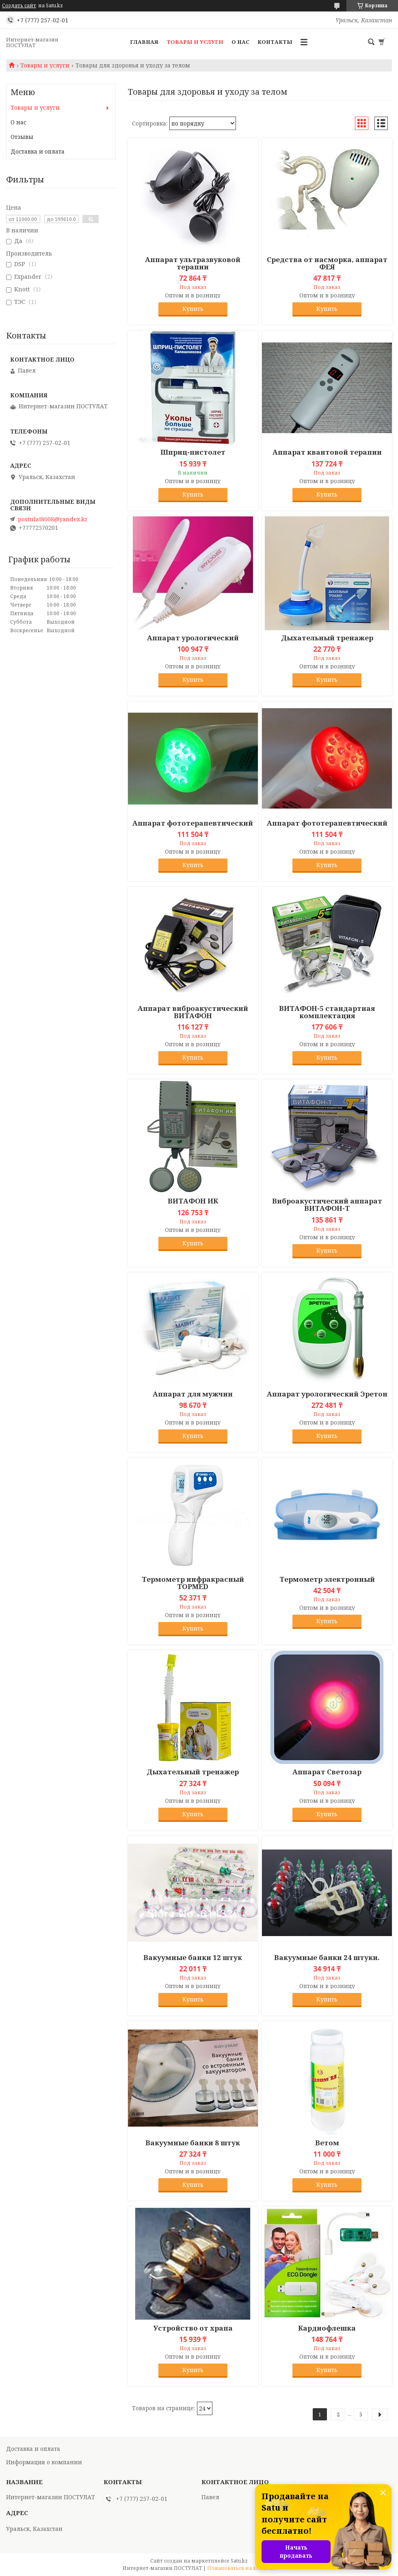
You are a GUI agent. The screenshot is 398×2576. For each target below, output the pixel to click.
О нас (240, 42)
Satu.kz (239, 2560)
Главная (144, 42)
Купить (192, 308)
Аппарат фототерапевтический (192, 823)
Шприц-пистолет (192, 452)
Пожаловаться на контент (241, 2568)
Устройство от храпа (193, 2328)
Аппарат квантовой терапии (327, 452)
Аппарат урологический (193, 638)
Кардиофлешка (327, 2328)
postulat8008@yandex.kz (52, 519)
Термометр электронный (327, 1579)
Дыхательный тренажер (327, 638)
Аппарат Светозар (326, 1772)
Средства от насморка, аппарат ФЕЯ (327, 263)
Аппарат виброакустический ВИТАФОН (193, 1012)
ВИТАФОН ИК (193, 1201)
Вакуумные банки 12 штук (192, 1957)
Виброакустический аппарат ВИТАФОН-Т (327, 1204)
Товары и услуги (195, 42)
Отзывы (22, 137)
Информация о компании (44, 2462)
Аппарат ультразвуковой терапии (192, 263)
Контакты (274, 42)
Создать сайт (19, 6)
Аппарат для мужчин (193, 1394)
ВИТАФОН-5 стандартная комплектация (327, 1012)
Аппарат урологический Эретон (327, 1394)
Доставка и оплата (38, 151)
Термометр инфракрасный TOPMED (193, 1583)
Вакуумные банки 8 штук (192, 2143)
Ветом (327, 2143)
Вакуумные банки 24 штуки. (327, 1957)
